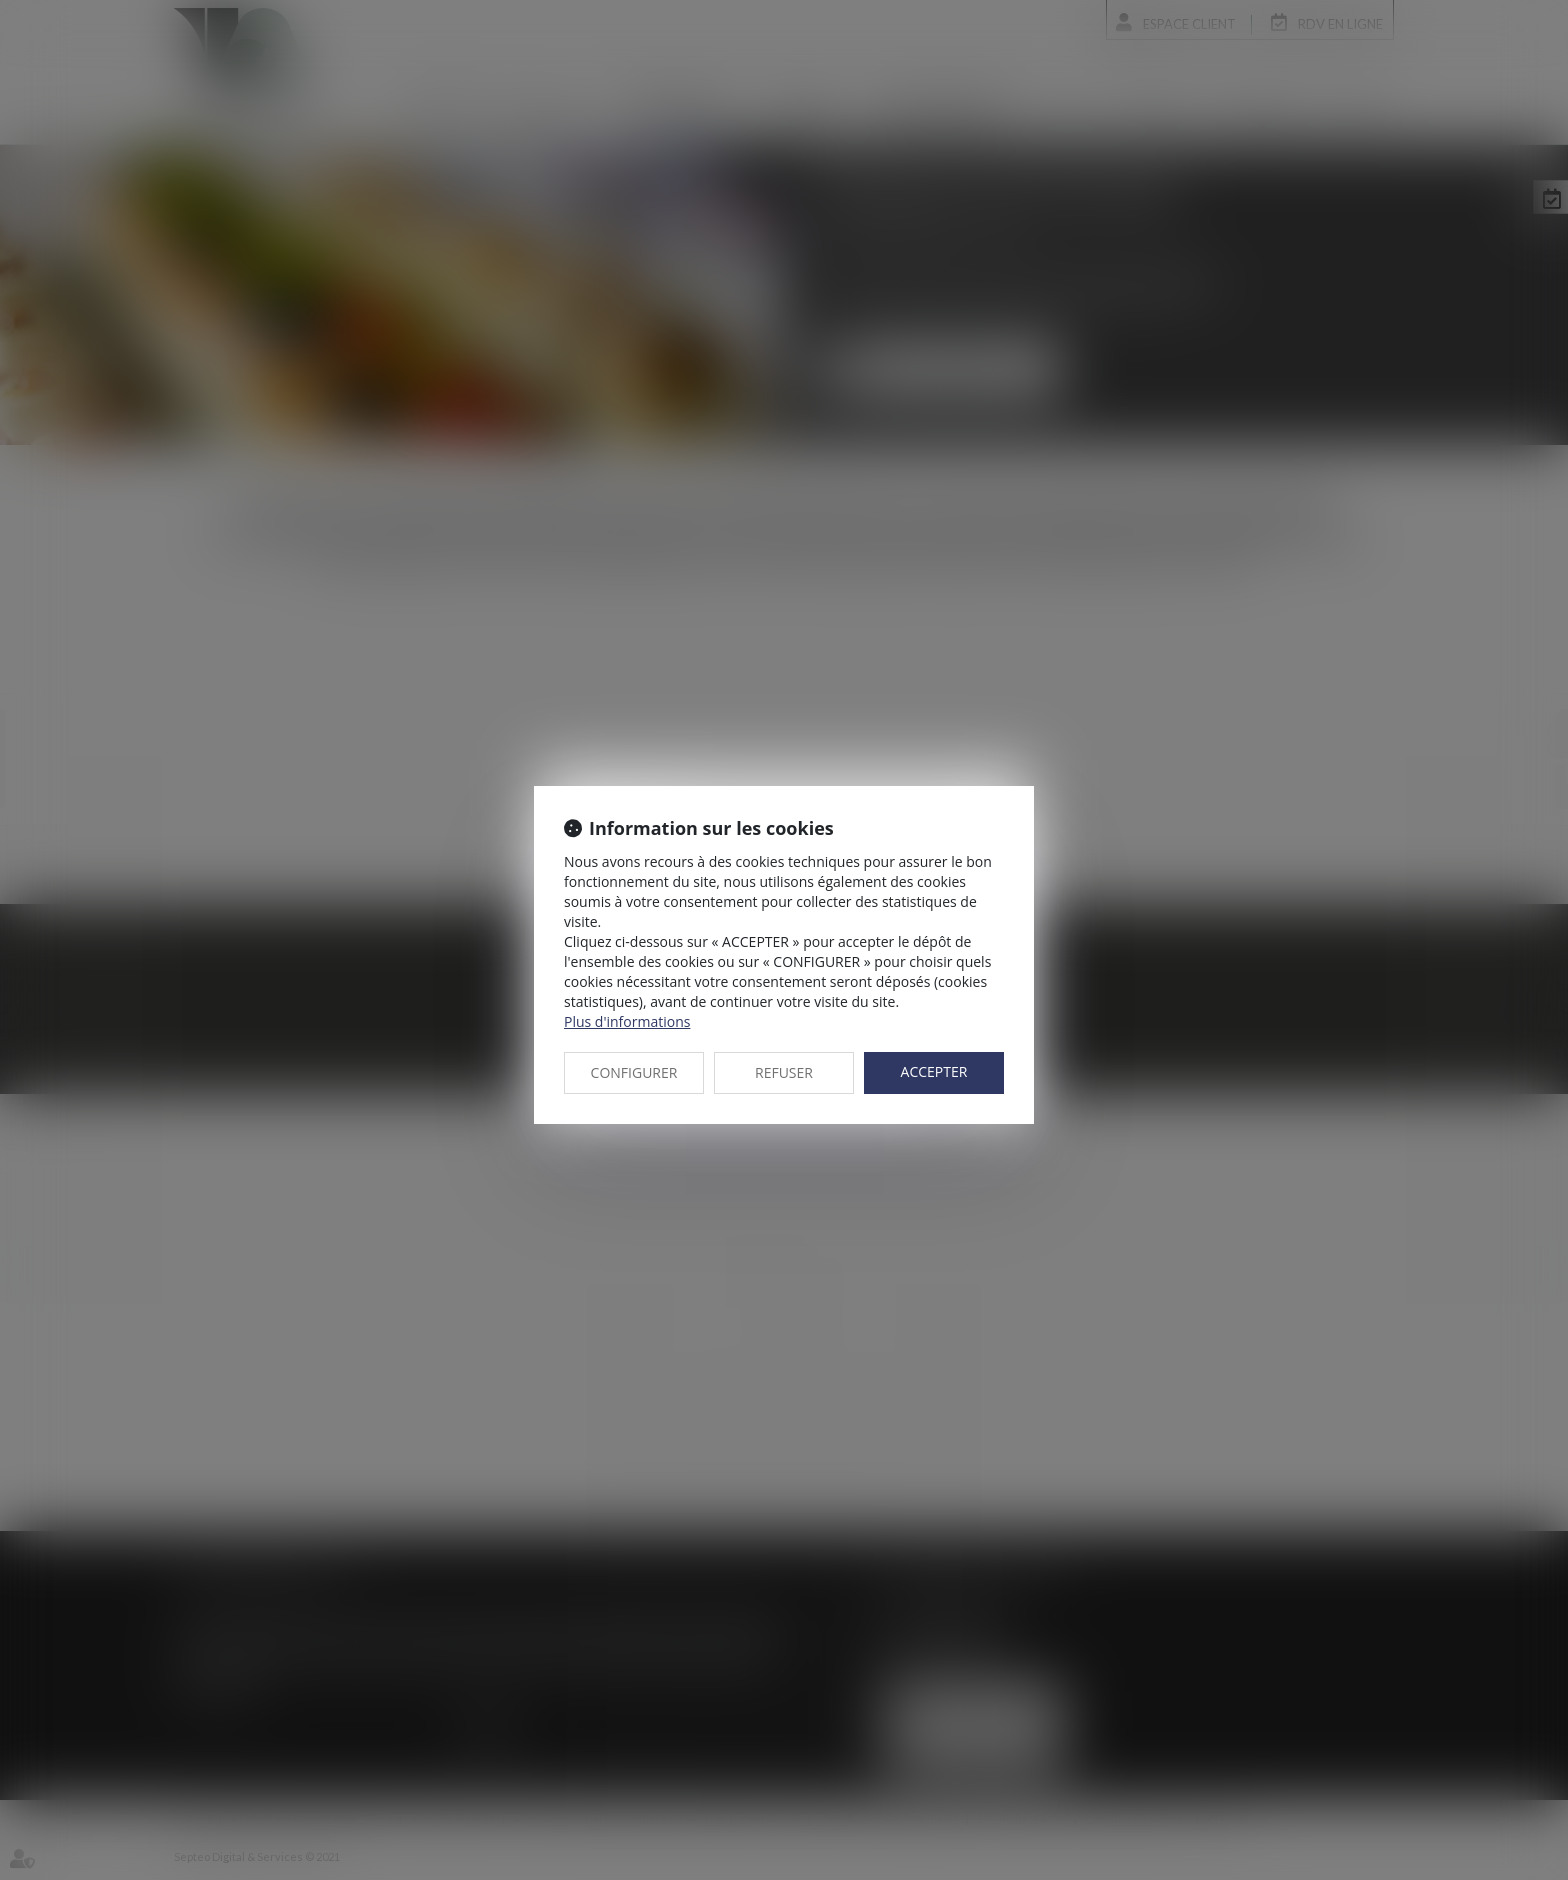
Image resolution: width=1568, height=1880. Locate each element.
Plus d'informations (627, 1021)
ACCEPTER (934, 1071)
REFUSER (784, 1072)
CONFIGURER (634, 1072)
